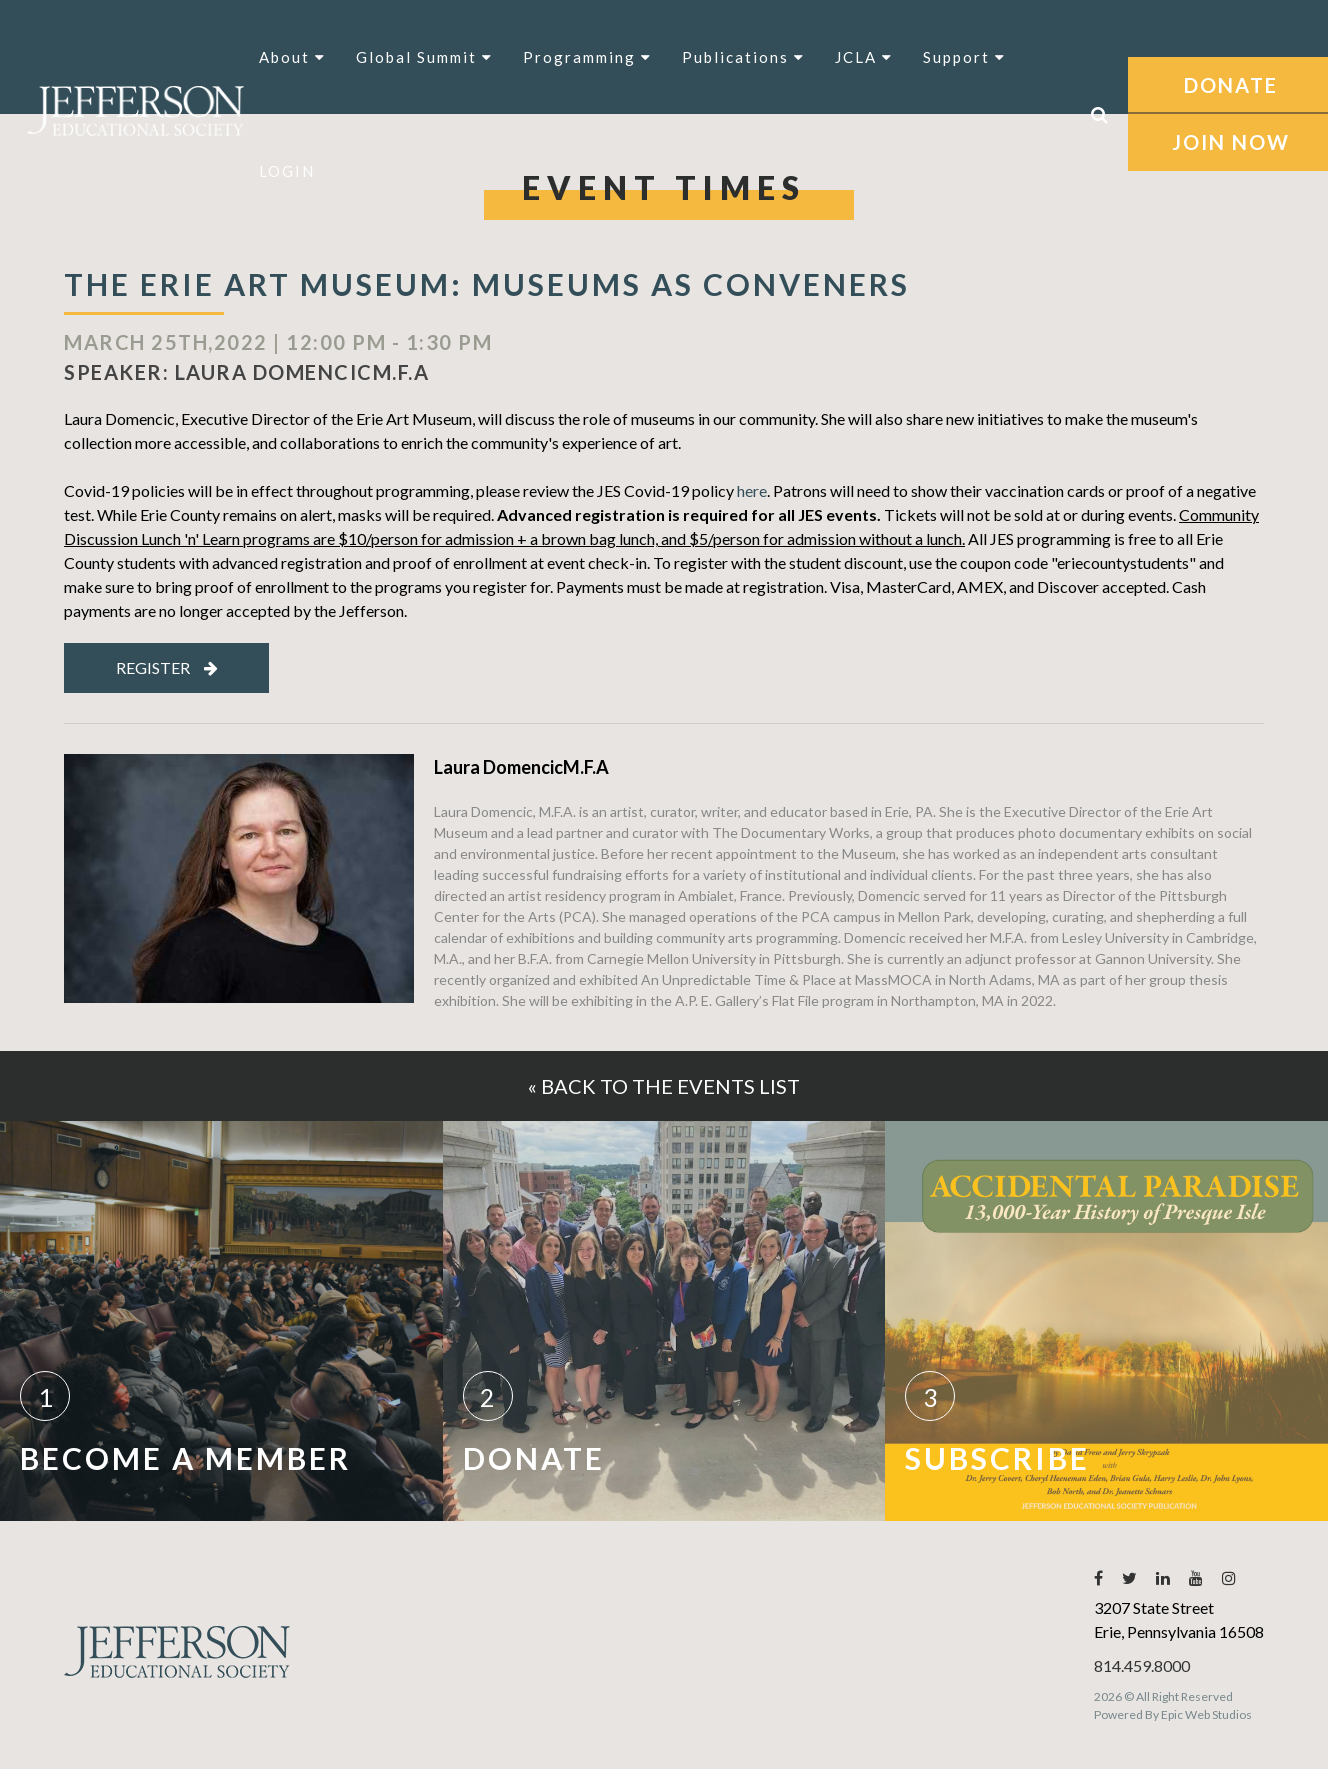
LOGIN (287, 171)
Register (167, 667)
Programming (587, 57)
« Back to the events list (664, 1086)
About (292, 57)
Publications (743, 57)
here (752, 490)
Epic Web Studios (1206, 1714)
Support (964, 57)
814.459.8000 (1142, 1665)
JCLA (864, 57)
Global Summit (424, 57)
